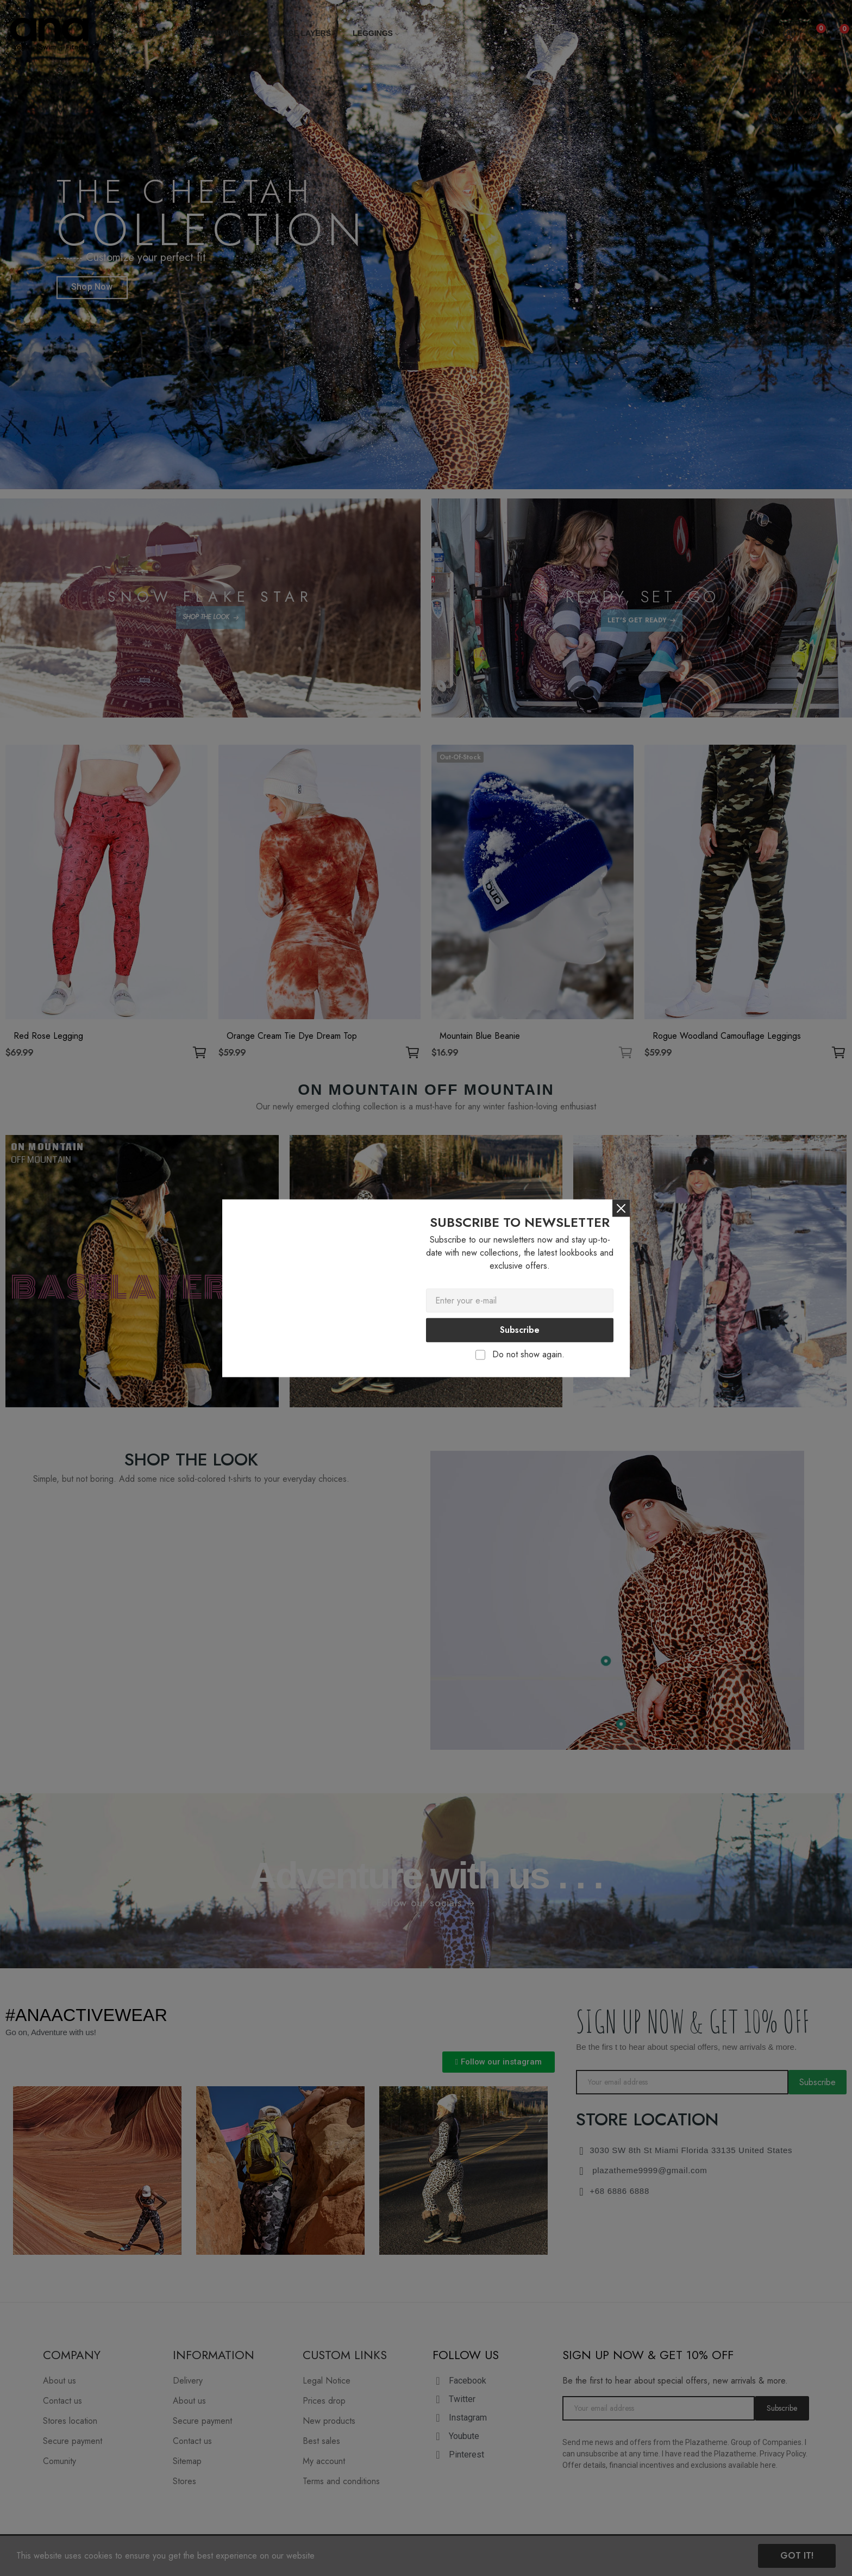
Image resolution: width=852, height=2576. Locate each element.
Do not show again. (528, 1354)
